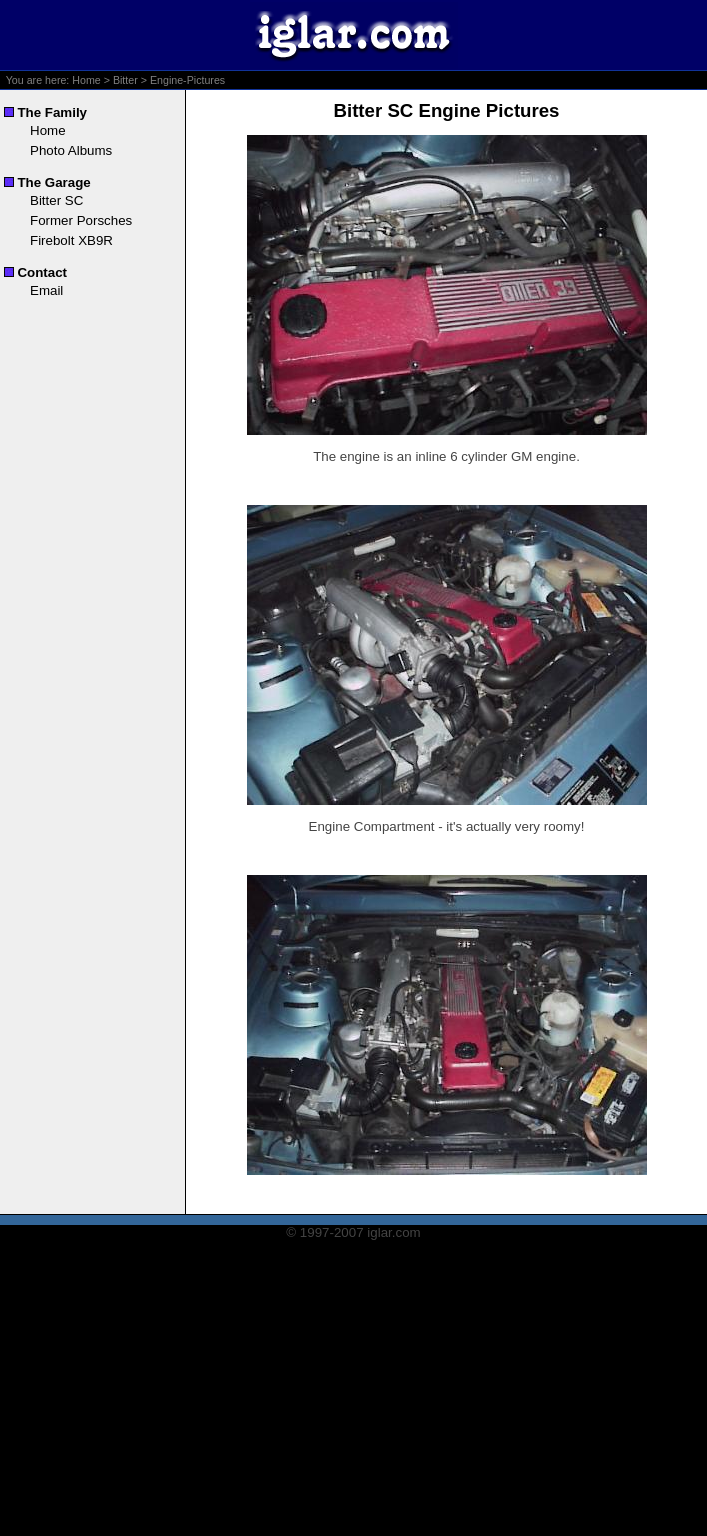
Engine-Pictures (187, 80)
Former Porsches (81, 220)
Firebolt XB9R (71, 240)
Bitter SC (56, 200)
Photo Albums (71, 150)
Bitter (125, 80)
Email (46, 290)
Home (86, 80)
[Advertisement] (354, 1396)
